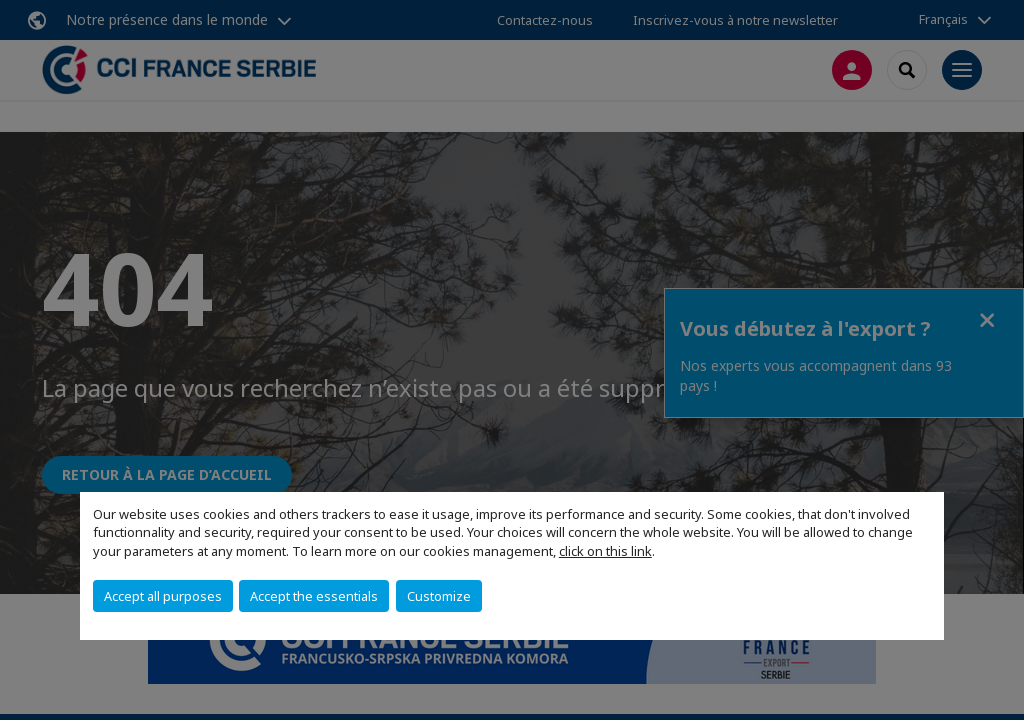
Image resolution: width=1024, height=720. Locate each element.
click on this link (605, 551)
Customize (439, 596)
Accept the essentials (314, 596)
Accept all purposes (163, 596)
